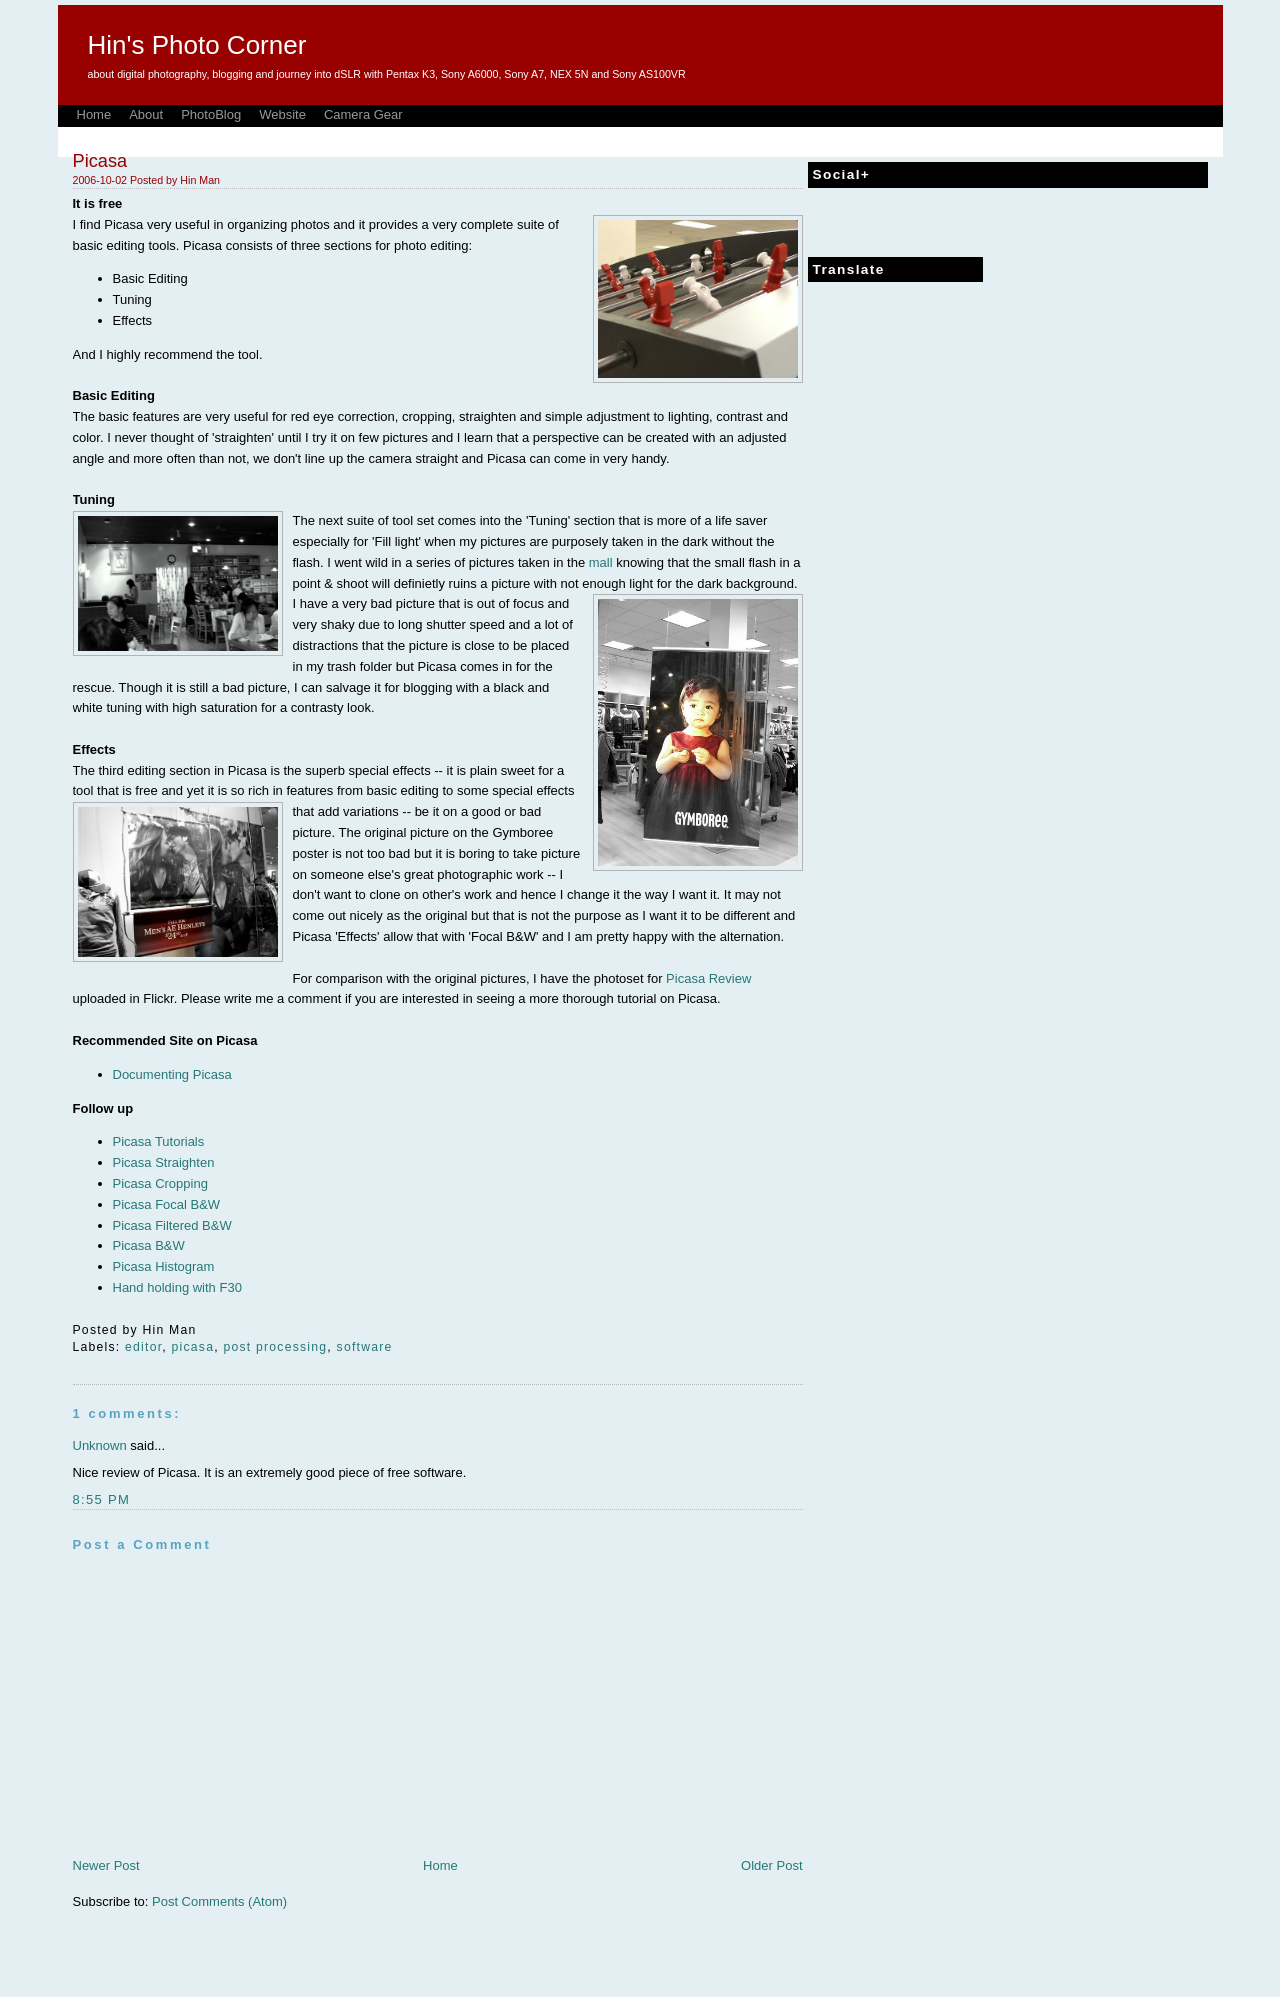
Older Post (771, 1865)
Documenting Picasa (172, 1074)
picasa (193, 1347)
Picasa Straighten (164, 1162)
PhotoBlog (211, 114)
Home (94, 114)
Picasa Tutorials (159, 1141)
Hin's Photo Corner (197, 45)
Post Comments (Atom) (219, 1901)
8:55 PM (102, 1499)
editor (143, 1347)
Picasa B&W (149, 1245)
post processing (275, 1347)
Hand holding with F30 (177, 1287)
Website (282, 114)
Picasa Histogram (164, 1266)
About (146, 114)
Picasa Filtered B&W (172, 1225)
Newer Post (106, 1865)
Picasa (100, 161)
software (365, 1347)
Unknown (100, 1445)
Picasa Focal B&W (167, 1204)
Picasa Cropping (160, 1183)
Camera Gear (363, 114)
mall (602, 562)
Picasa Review (708, 978)
